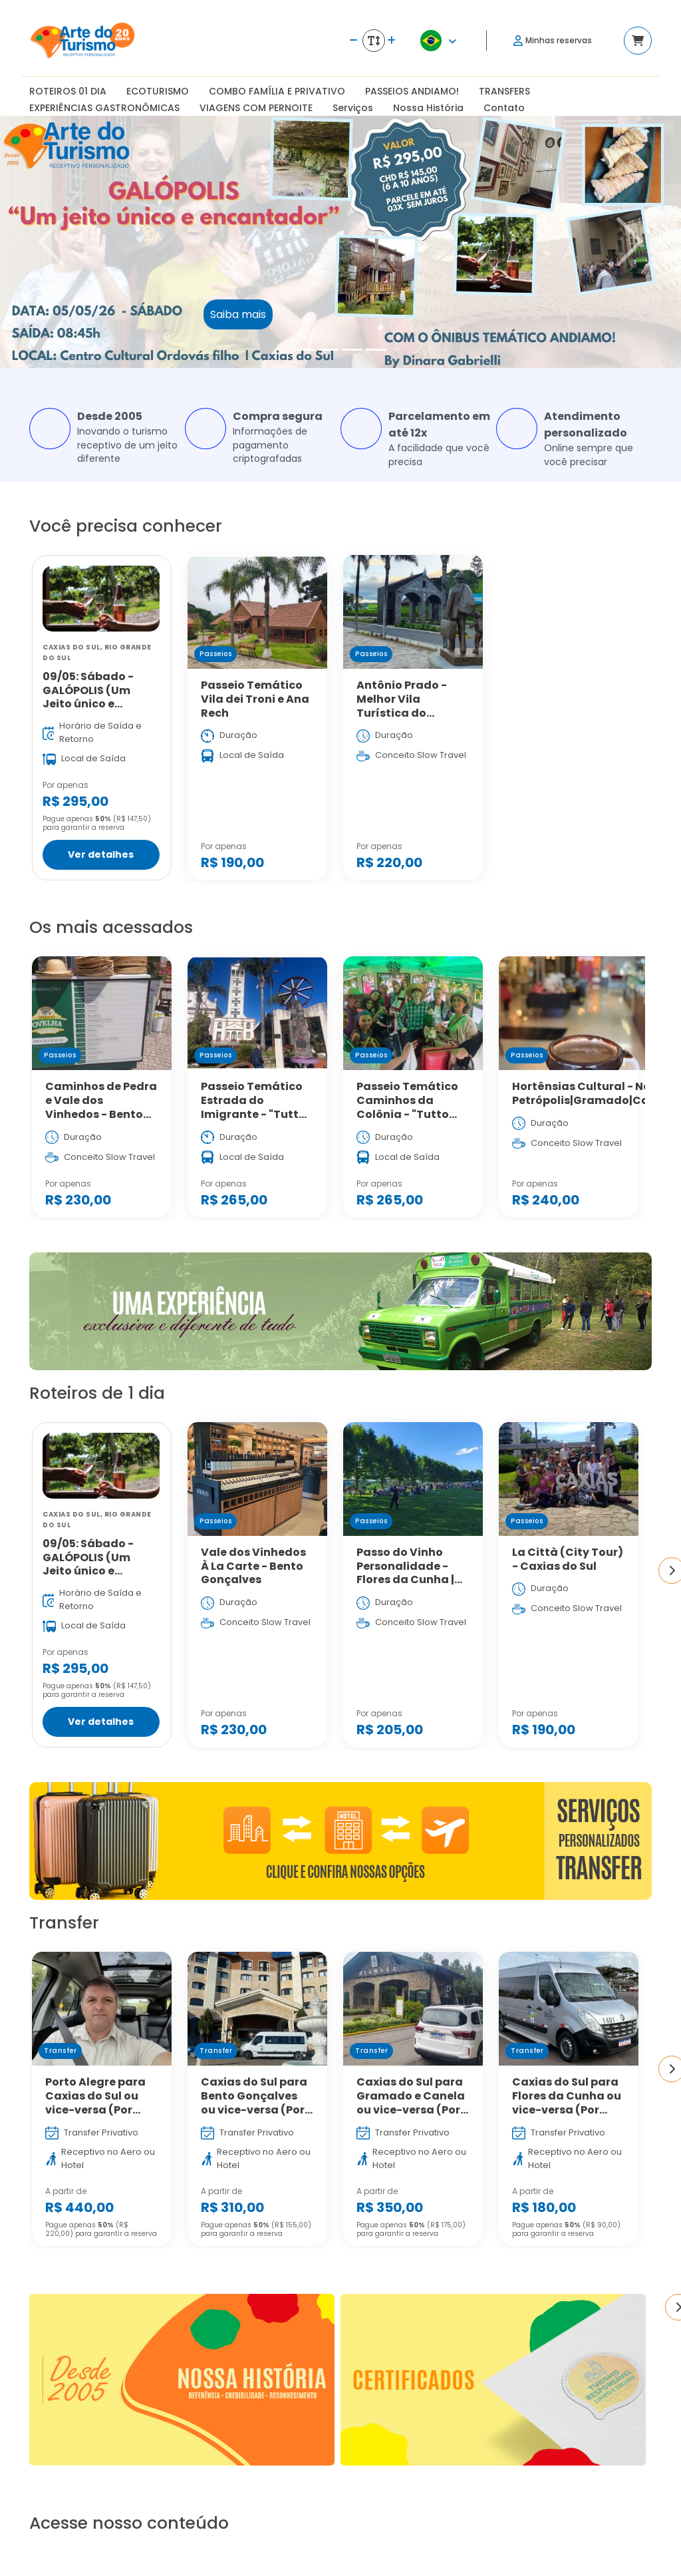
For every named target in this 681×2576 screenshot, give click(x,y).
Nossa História (428, 107)
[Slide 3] (352, 349)
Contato (504, 107)
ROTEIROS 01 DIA (67, 91)
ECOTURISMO (157, 91)
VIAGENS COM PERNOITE (256, 107)
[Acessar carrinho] (638, 41)
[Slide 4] (376, 349)
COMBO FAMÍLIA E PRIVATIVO (277, 91)
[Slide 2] (329, 349)
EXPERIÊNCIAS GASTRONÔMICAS (104, 107)
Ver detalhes (101, 855)
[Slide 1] (305, 349)
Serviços (353, 107)
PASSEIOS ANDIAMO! (412, 91)
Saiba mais (238, 314)
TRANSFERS (504, 91)
